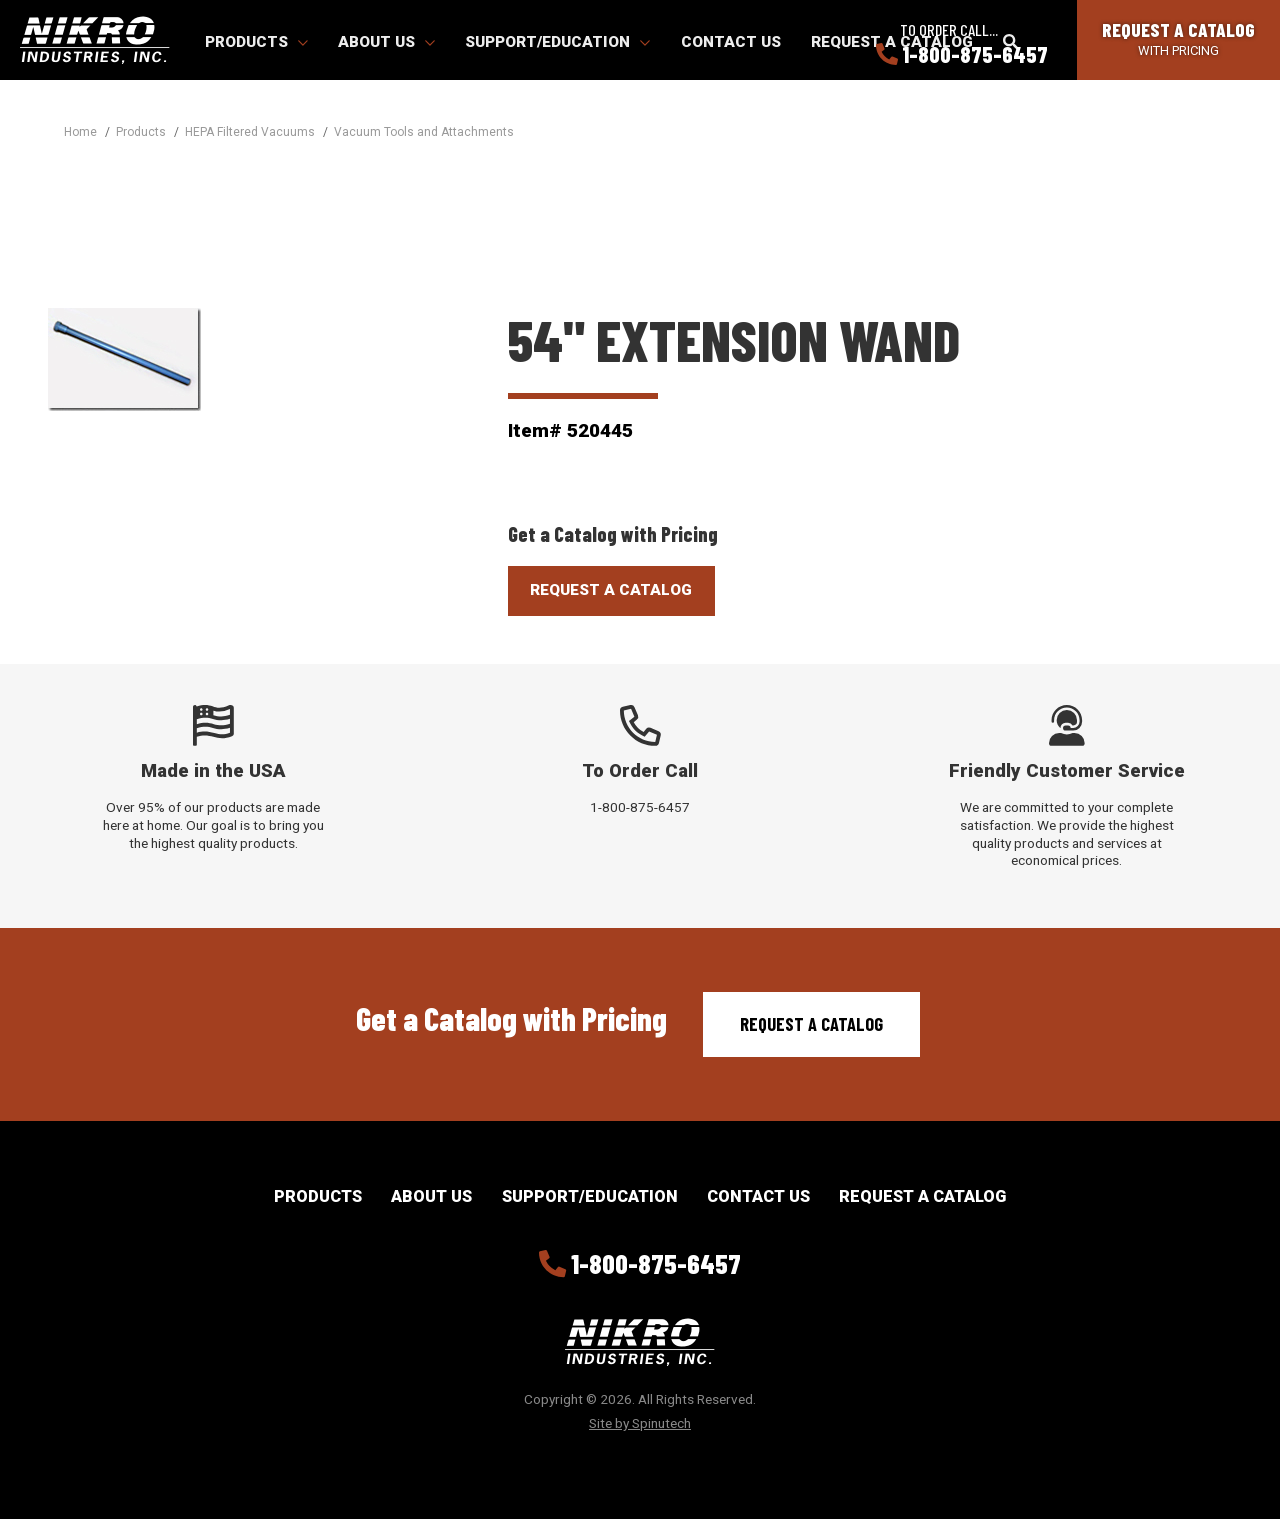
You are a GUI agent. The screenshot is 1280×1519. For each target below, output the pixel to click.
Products (256, 42)
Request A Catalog (611, 590)
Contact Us (731, 42)
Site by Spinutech (640, 1423)
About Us (386, 42)
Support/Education (557, 42)
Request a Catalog (811, 1024)
